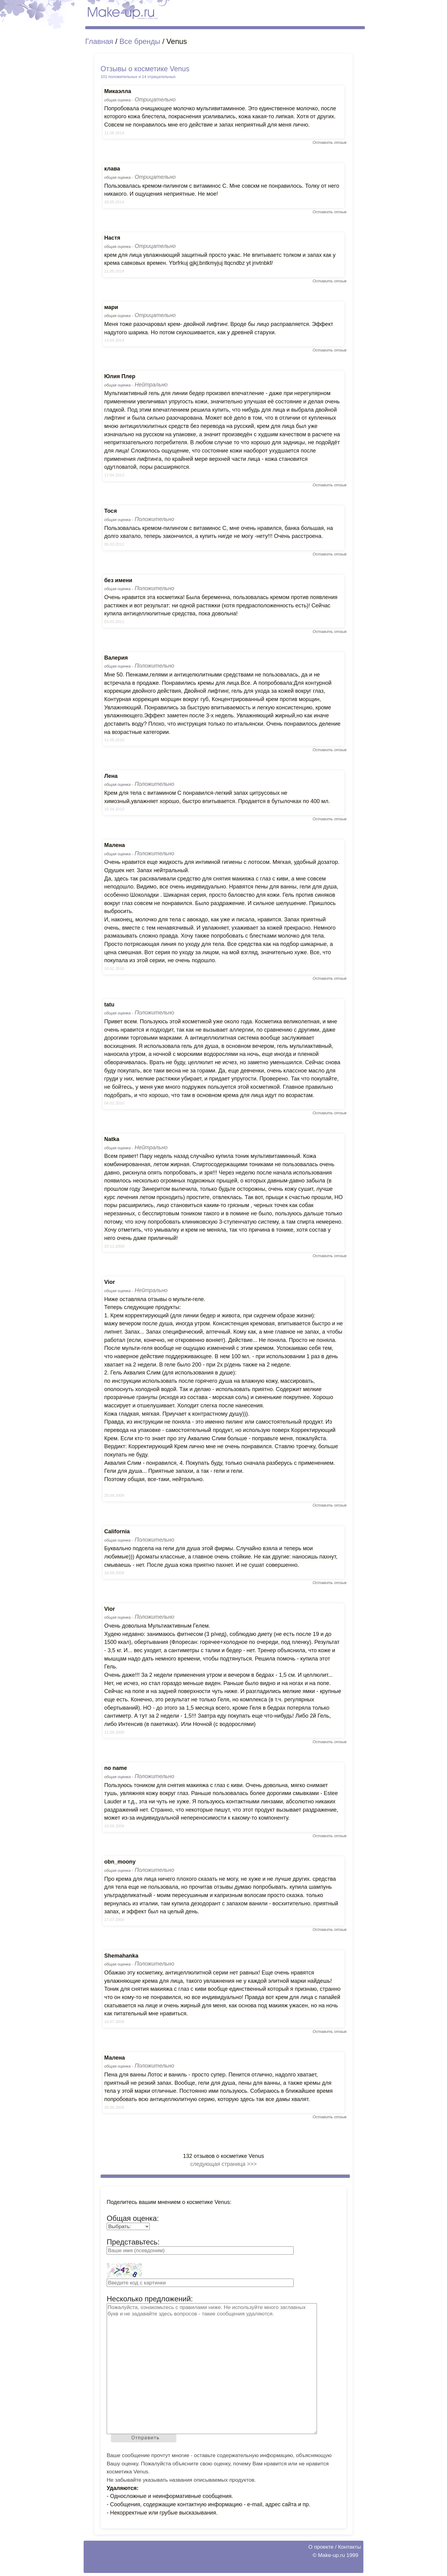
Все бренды (139, 41)
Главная (99, 41)
